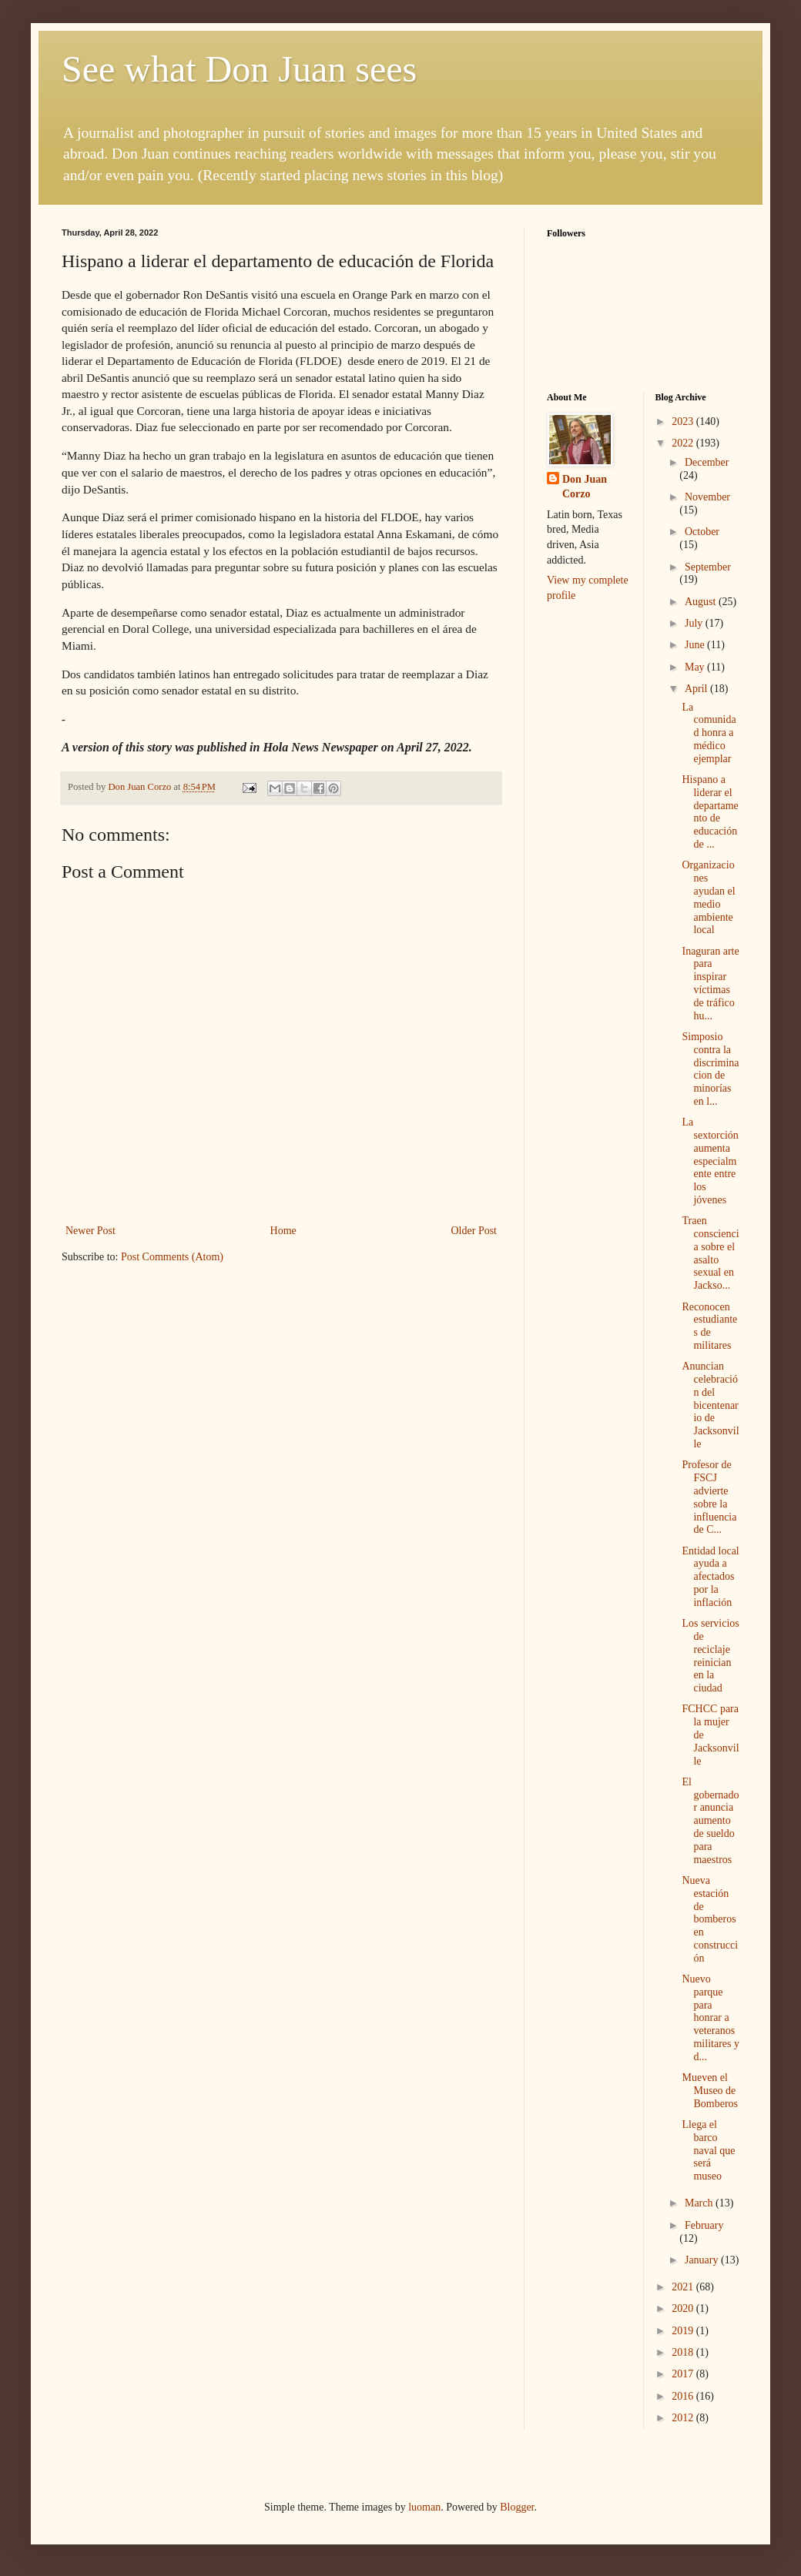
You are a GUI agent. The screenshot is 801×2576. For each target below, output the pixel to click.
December (707, 462)
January (703, 2260)
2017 (684, 2374)
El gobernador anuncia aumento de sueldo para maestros (710, 1820)
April (697, 688)
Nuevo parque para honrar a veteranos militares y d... (710, 2017)
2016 (684, 2396)
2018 (684, 2352)
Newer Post (90, 1230)
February (704, 2225)
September (708, 567)
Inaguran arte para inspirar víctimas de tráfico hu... (710, 983)
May (696, 667)
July (695, 623)
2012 (684, 2418)
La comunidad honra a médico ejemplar (709, 732)
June (696, 645)
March (700, 2203)
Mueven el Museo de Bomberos (710, 2090)
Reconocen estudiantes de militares (709, 1326)
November (707, 497)
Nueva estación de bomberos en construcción (710, 1919)
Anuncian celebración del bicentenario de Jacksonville (710, 1405)
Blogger (517, 2507)
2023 (684, 421)
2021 (684, 2287)
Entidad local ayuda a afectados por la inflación (710, 1576)
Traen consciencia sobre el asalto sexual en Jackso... (710, 1253)
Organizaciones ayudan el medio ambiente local (708, 897)
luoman (424, 2507)
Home (283, 1230)
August (702, 601)
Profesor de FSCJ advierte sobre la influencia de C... (709, 1497)
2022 (684, 443)
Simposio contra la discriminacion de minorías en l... (710, 1069)
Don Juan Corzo (584, 486)
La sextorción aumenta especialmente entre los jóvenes (710, 1161)
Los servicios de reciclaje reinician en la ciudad (710, 1656)
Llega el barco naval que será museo (708, 2150)
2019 (684, 2331)
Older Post (474, 1230)
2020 (684, 2308)
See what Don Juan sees (239, 69)
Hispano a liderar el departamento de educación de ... (710, 812)
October (702, 531)
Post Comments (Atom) (172, 1257)
